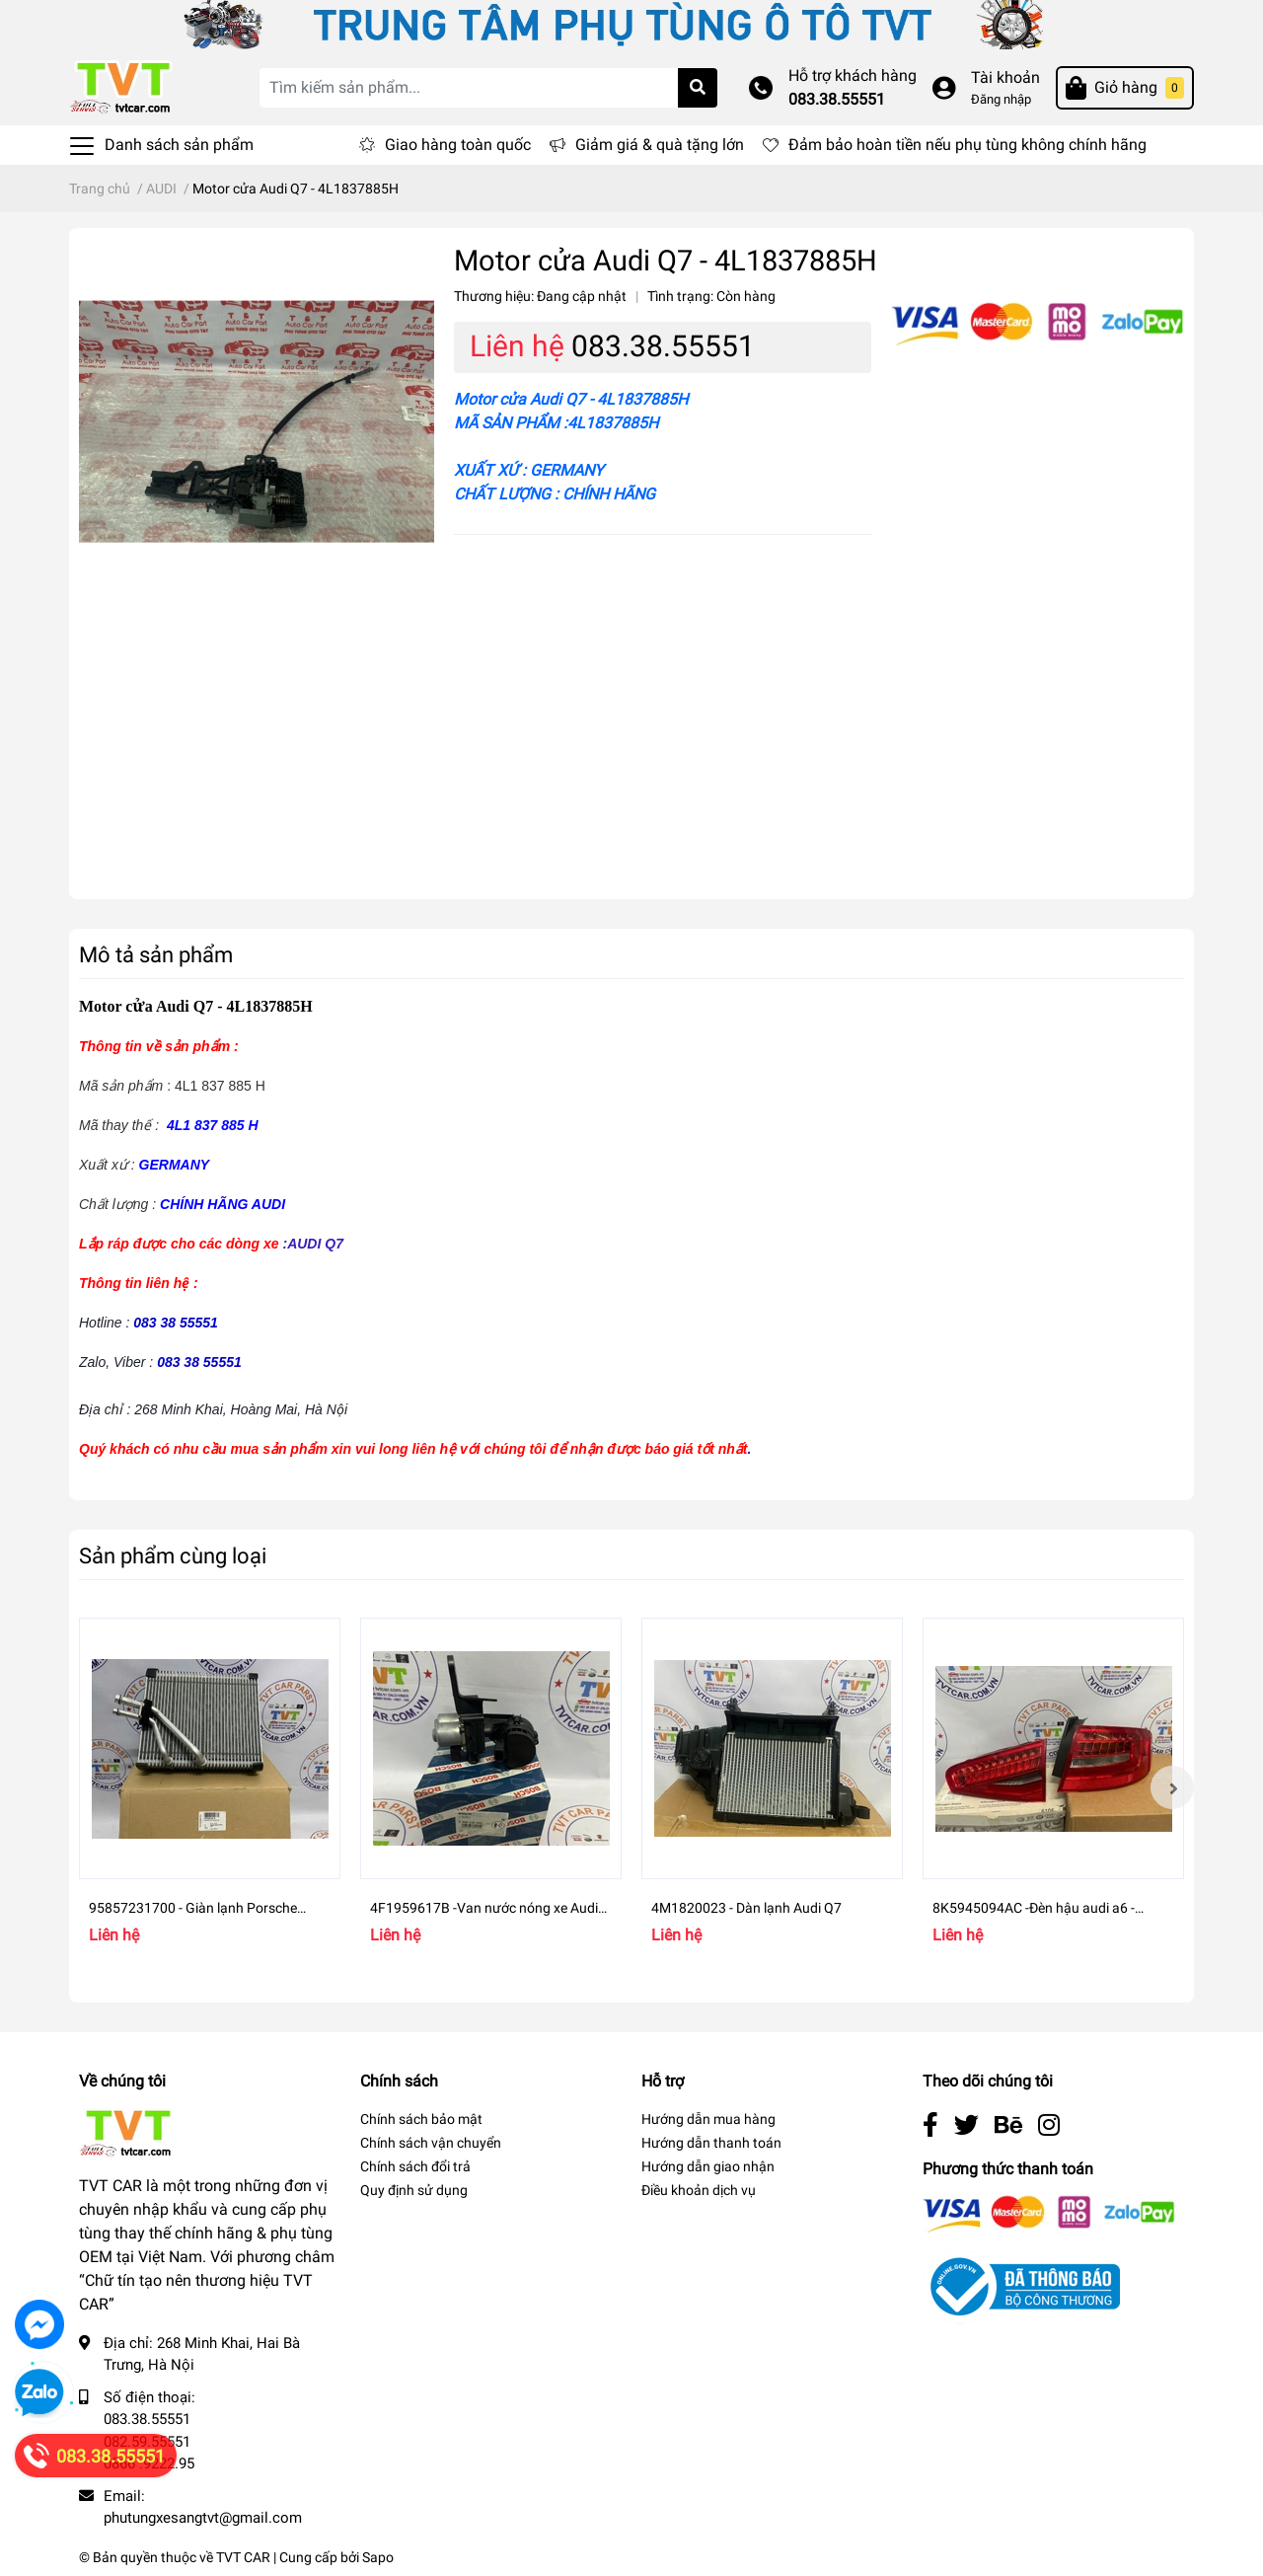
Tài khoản (1005, 77)
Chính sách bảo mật (421, 2119)
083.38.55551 (836, 99)
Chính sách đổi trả (415, 2166)
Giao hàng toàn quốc (458, 144)
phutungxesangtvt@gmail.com (203, 2518)
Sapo (378, 2557)
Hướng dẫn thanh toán (711, 2143)
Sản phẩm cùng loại (172, 1555)
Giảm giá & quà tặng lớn (659, 144)
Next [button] (1172, 1787)
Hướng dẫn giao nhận (708, 2166)
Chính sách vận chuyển (430, 2143)
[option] (209, 1787)
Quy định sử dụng (414, 2190)
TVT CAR (243, 2557)
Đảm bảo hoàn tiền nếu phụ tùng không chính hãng (967, 144)
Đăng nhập (1001, 99)
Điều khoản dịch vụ (698, 2190)
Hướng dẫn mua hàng (708, 2119)
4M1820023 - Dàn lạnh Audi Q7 (746, 1908)
